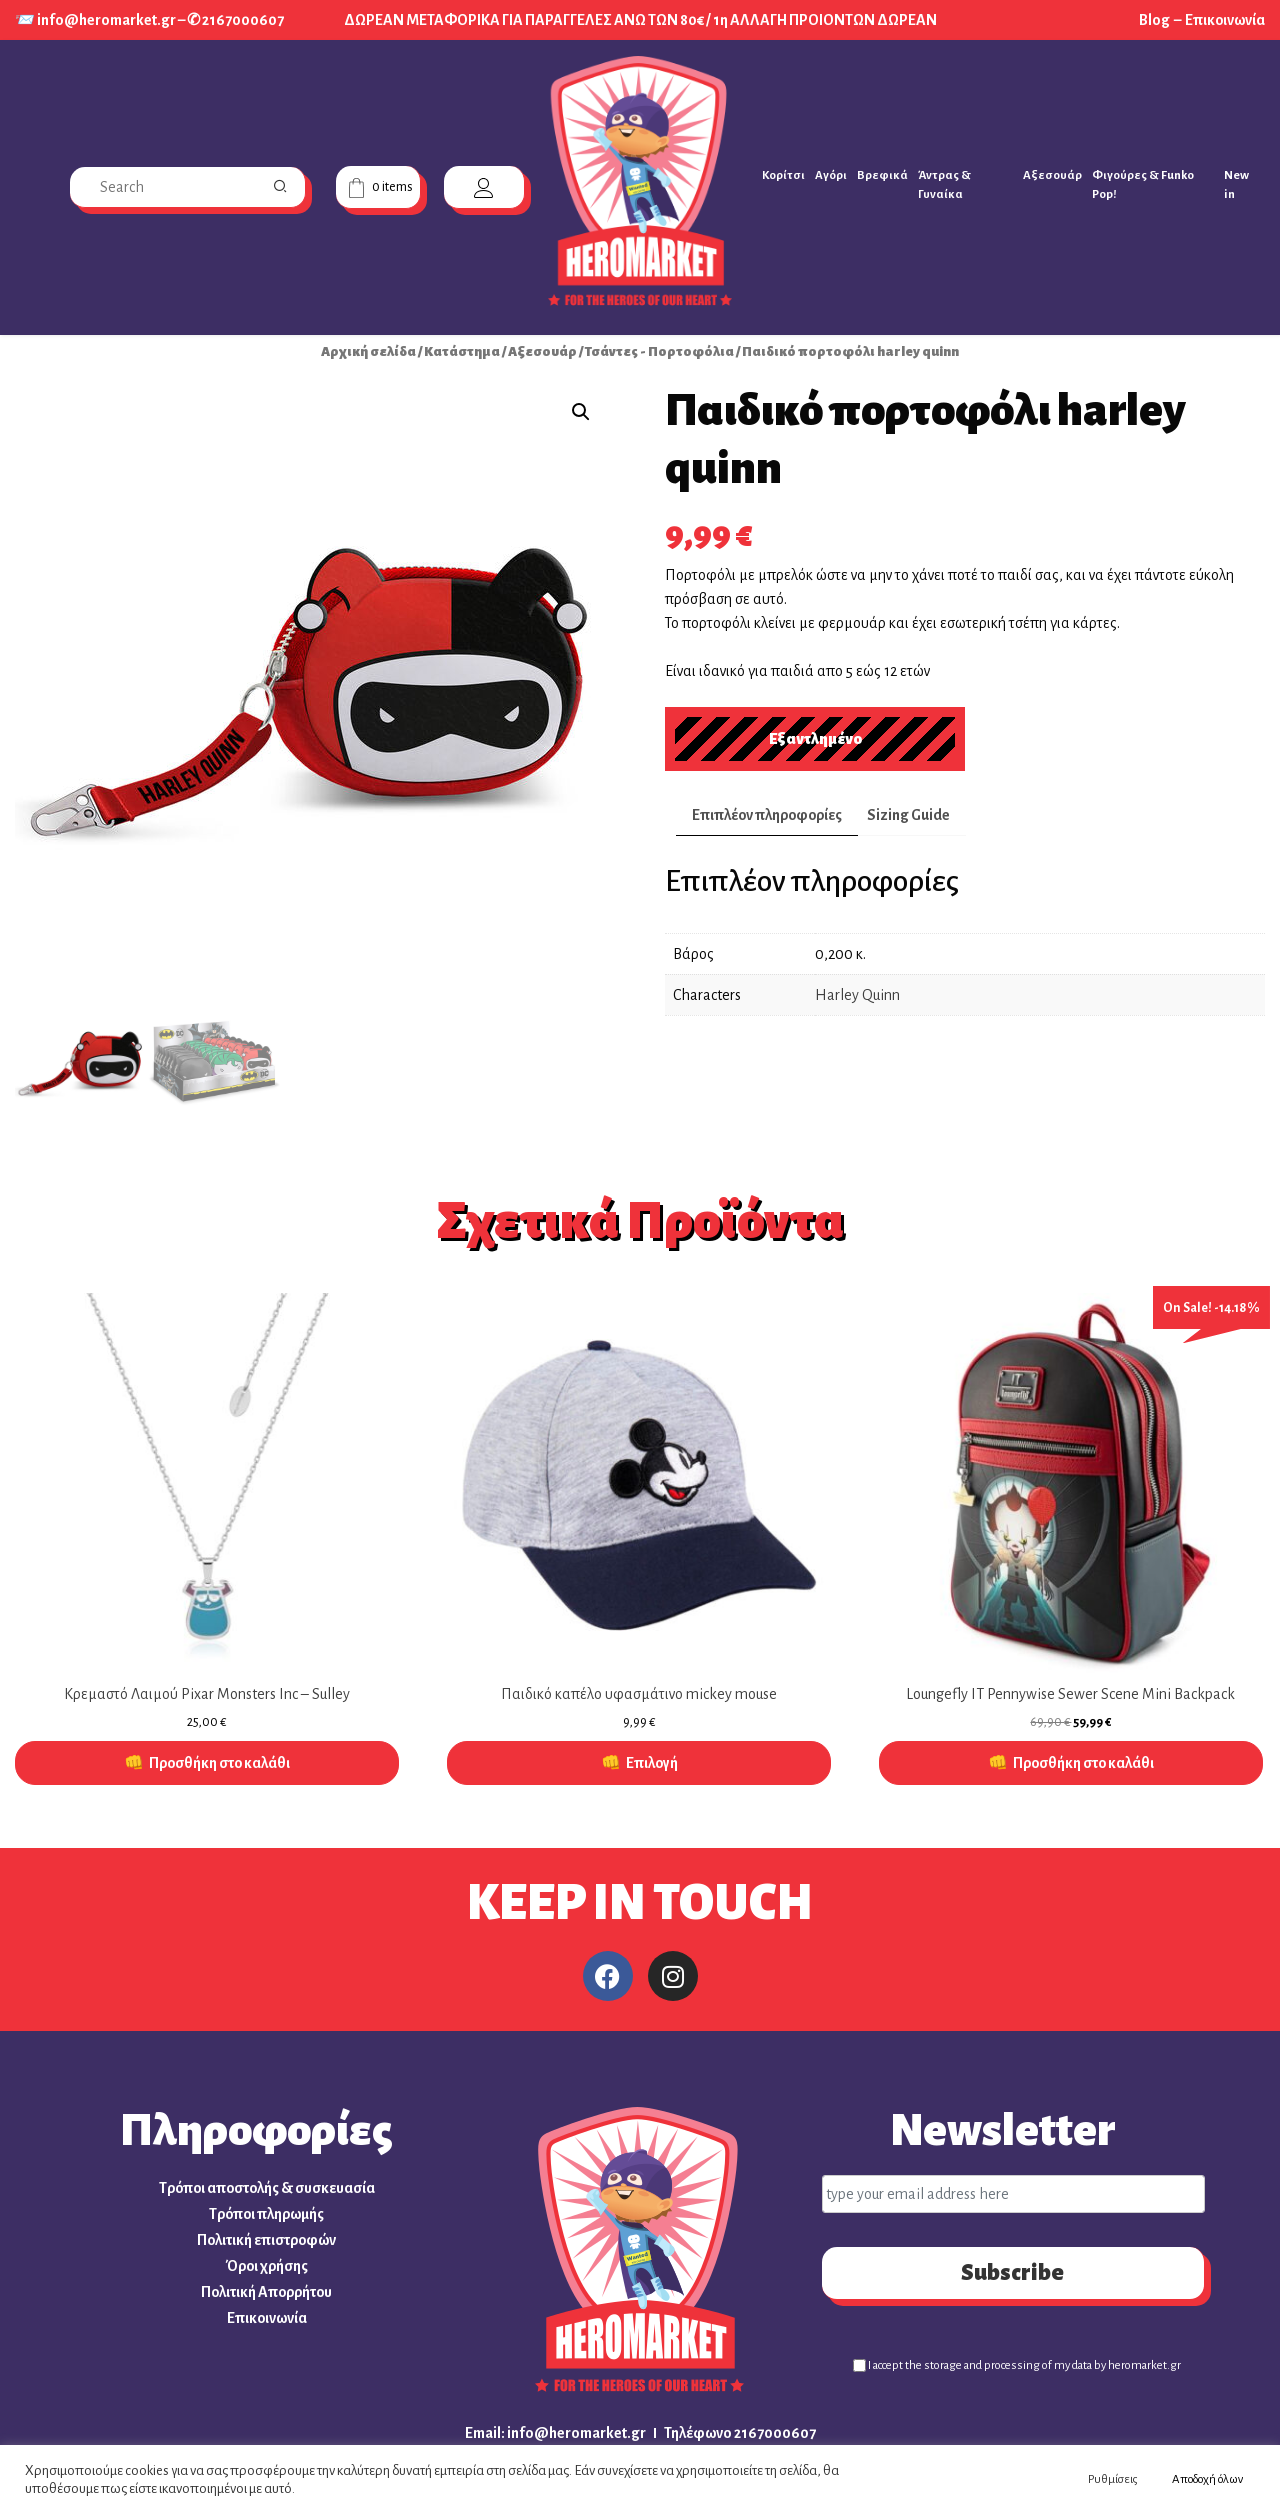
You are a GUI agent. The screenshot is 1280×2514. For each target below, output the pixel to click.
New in (1236, 185)
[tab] (767, 815)
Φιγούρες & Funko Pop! (1143, 185)
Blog (1155, 20)
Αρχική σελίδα (368, 351)
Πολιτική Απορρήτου (266, 2292)
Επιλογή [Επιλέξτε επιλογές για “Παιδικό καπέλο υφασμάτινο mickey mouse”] (652, 1763)
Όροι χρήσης (267, 2266)
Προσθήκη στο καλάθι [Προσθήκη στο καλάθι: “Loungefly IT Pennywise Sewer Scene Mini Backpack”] (1083, 1763)
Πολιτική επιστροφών (266, 2240)
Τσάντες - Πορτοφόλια (659, 351)
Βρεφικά (882, 175)
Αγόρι (831, 175)
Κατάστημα (462, 351)
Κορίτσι (783, 175)
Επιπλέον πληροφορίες (767, 815)
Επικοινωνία (1225, 20)
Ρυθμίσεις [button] (1113, 2479)
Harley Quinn (857, 995)
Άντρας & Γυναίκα (944, 185)
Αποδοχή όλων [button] (1207, 2479)
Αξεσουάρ (1052, 175)
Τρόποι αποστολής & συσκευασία (267, 2188)
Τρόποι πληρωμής (266, 2214)
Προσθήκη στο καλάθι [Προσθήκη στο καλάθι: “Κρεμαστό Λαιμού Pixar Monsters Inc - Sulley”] (219, 1763)
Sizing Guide (908, 815)
